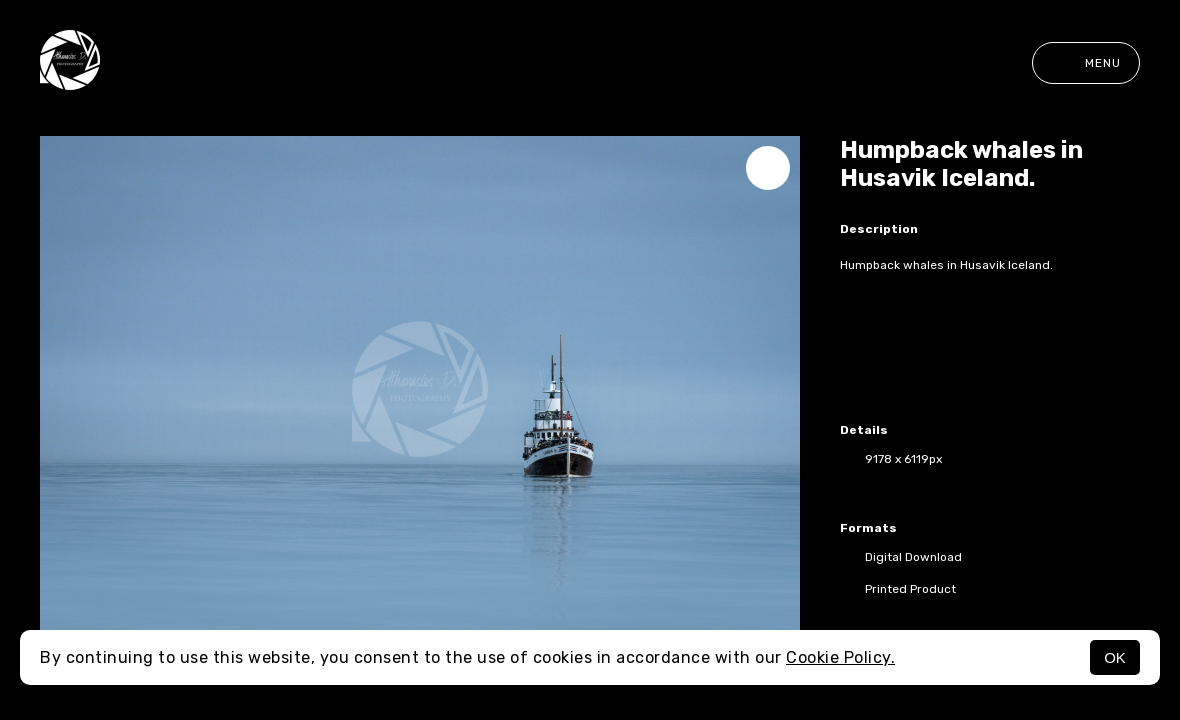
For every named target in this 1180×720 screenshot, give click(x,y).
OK (1115, 657)
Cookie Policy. (840, 657)
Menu (1086, 63)
